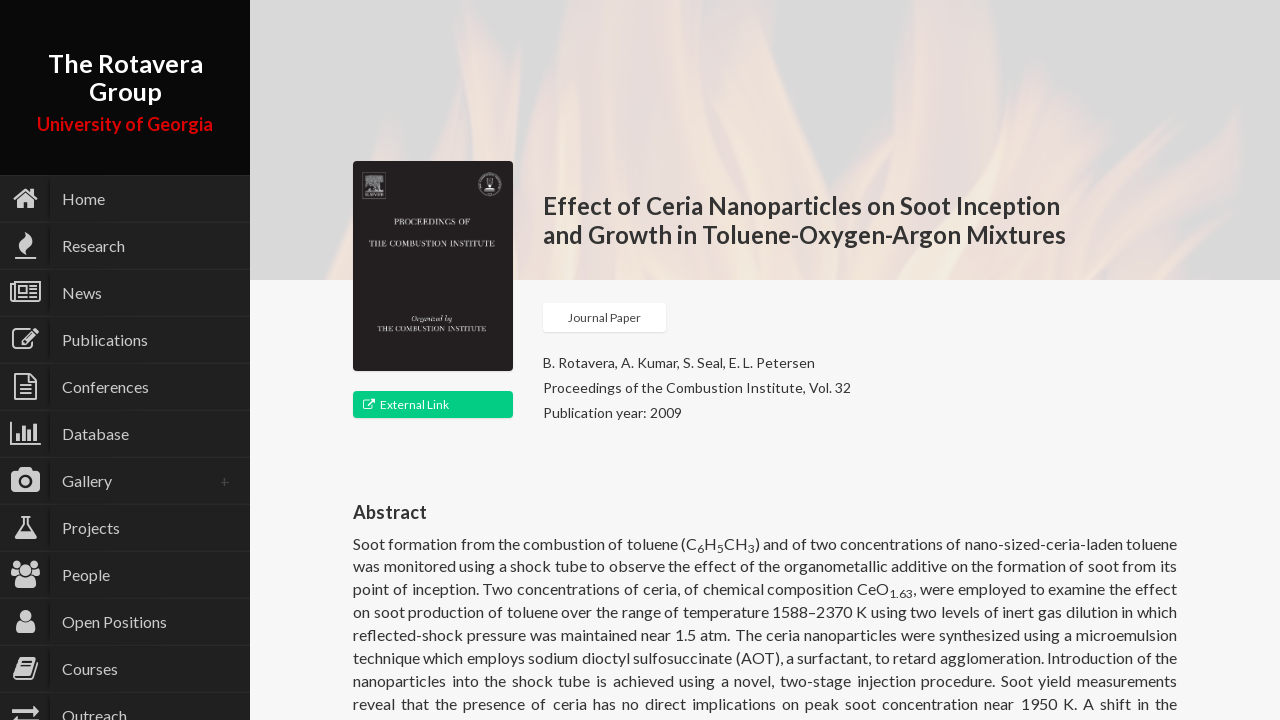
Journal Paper (604, 317)
